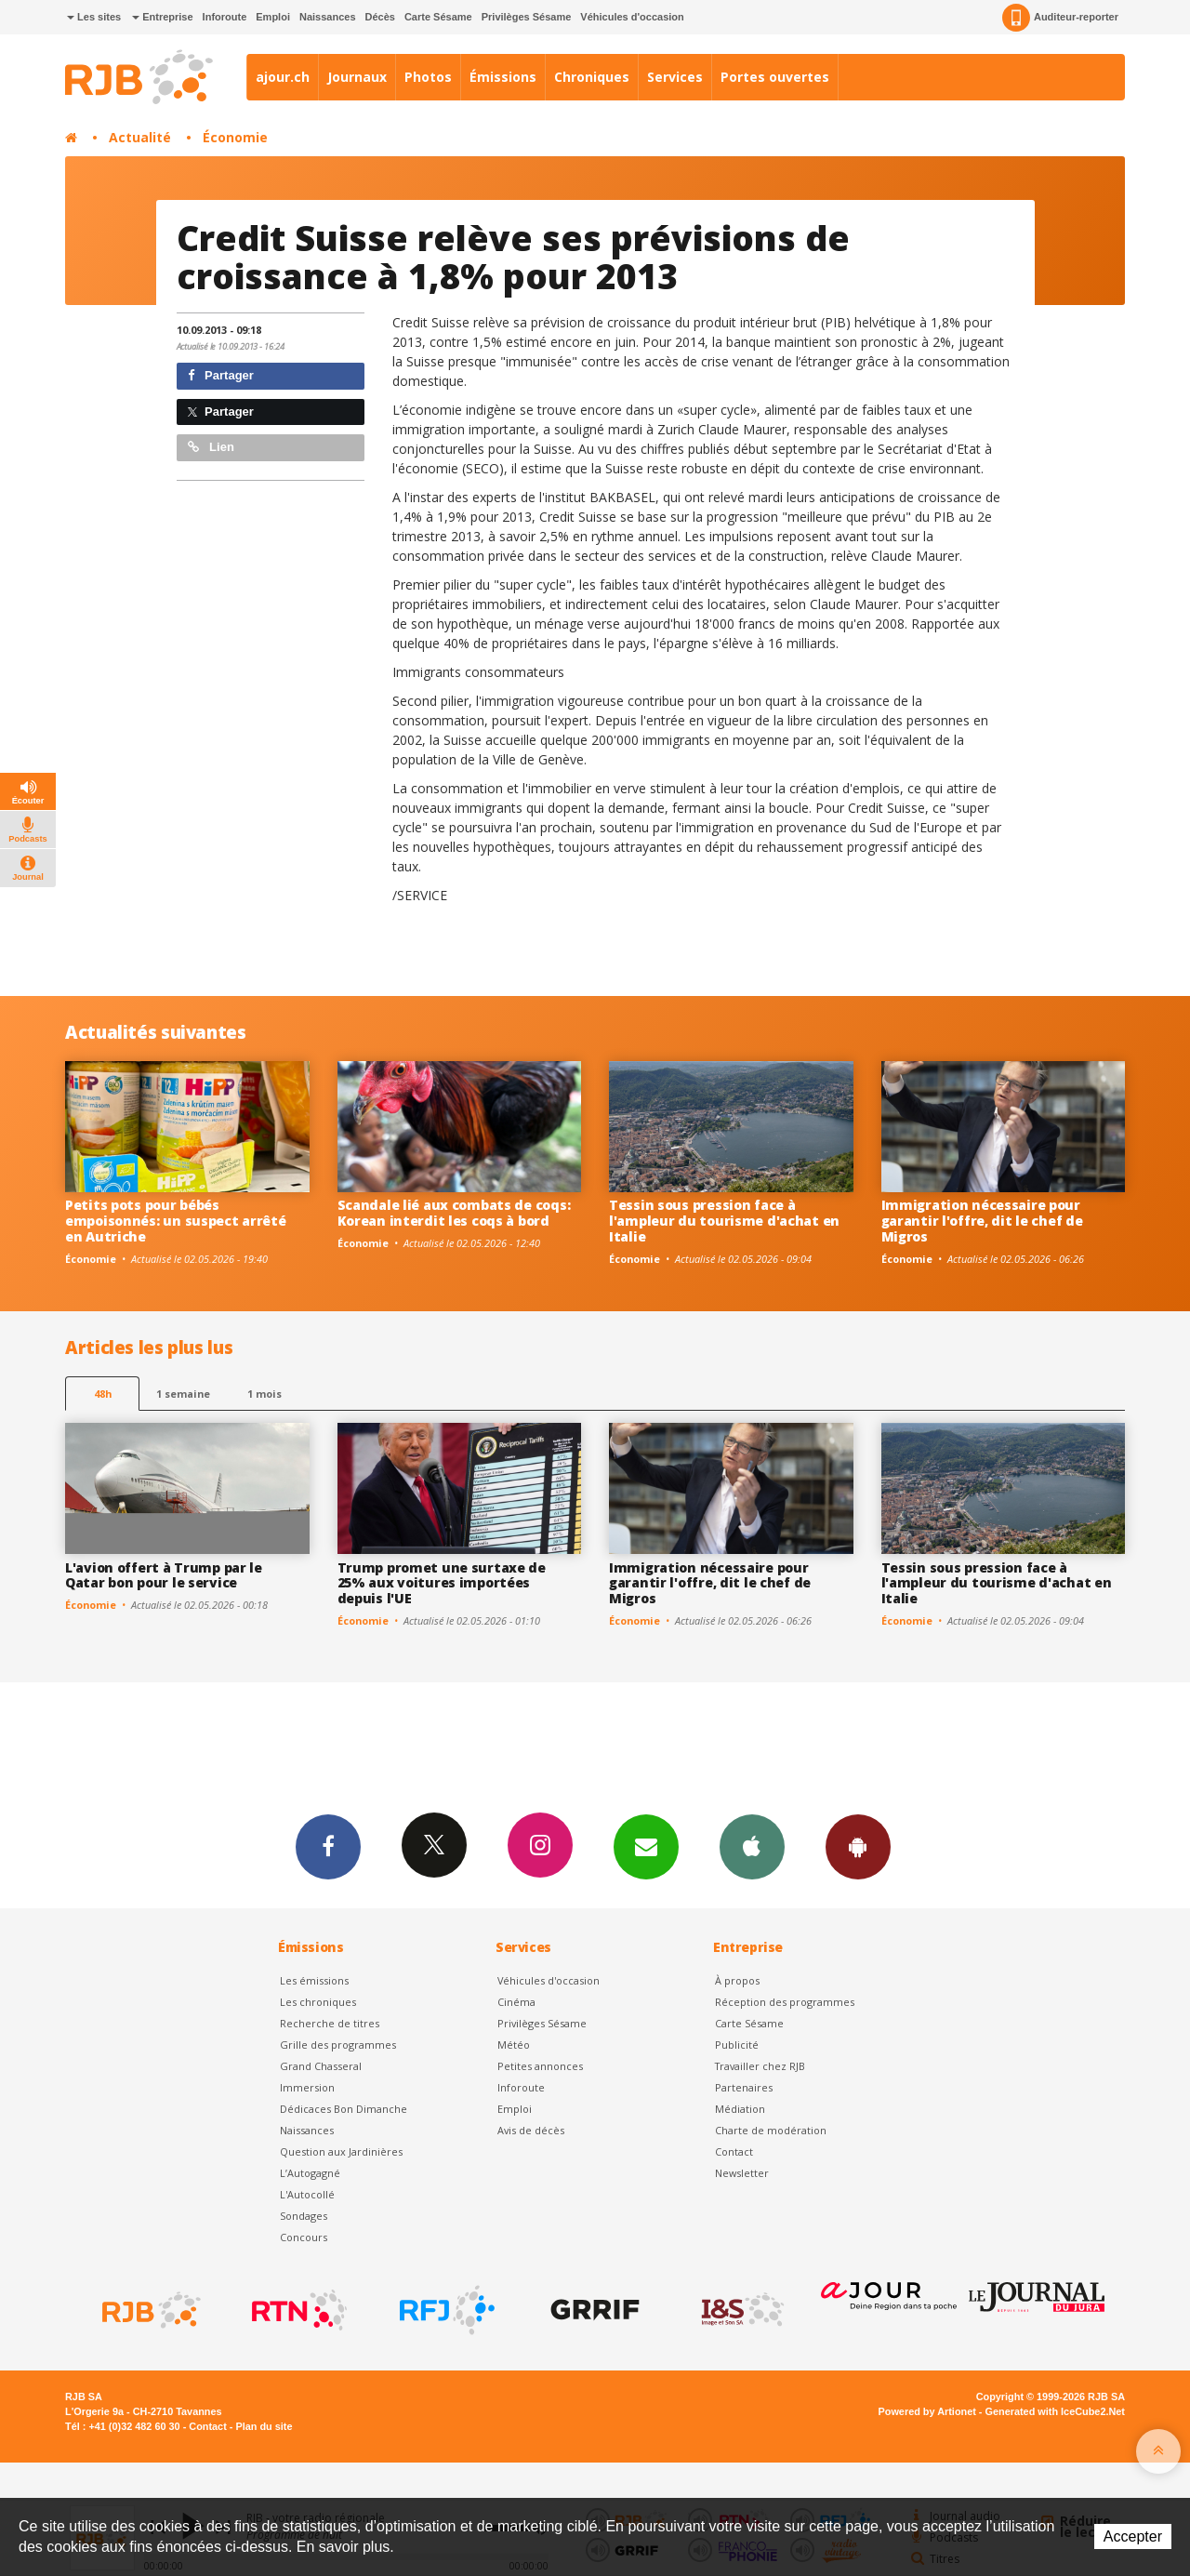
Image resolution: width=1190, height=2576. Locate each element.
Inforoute (225, 16)
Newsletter (742, 2173)
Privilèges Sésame (527, 16)
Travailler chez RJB (760, 2066)
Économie (235, 137)
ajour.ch (283, 77)
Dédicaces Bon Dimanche (343, 2109)
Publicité (737, 2044)
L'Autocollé (307, 2194)
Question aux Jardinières (341, 2151)
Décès (380, 16)
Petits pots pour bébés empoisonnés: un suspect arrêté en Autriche (175, 1220)
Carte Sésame (438, 16)
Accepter (1133, 2536)
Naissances (327, 16)
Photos (428, 77)
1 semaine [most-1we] (183, 1394)
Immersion (307, 2087)
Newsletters (646, 1846)
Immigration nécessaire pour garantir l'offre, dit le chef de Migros (982, 1220)
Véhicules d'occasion (631, 16)
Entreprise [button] (162, 16)
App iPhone (752, 1846)
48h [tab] (103, 1394)
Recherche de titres (329, 2023)
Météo (513, 2044)
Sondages (303, 2216)
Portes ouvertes (775, 77)
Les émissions (314, 1980)
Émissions (502, 77)
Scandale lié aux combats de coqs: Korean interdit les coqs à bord (454, 1212)
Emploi (273, 16)
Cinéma (516, 2002)
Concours (303, 2237)
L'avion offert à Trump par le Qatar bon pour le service (163, 1575)
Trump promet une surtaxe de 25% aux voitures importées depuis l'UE (441, 1583)
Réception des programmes (784, 2002)
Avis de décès (530, 2130)
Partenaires (744, 2087)
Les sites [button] (94, 16)
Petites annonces (540, 2066)
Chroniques (591, 77)
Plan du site (263, 2426)
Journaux (357, 77)
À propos (737, 1980)
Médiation (740, 2109)
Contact (734, 2151)
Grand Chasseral (321, 2066)
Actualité (140, 137)
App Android (858, 1846)
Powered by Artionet (927, 2411)
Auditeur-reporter (1060, 18)
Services (675, 77)
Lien (211, 447)
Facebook (328, 1846)
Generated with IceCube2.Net (1055, 2411)
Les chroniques (318, 2002)
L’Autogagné (310, 2173)
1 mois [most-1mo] (264, 1394)
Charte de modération (770, 2130)
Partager (221, 375)
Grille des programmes (338, 2044)
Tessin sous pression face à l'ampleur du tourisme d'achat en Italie (724, 1220)
